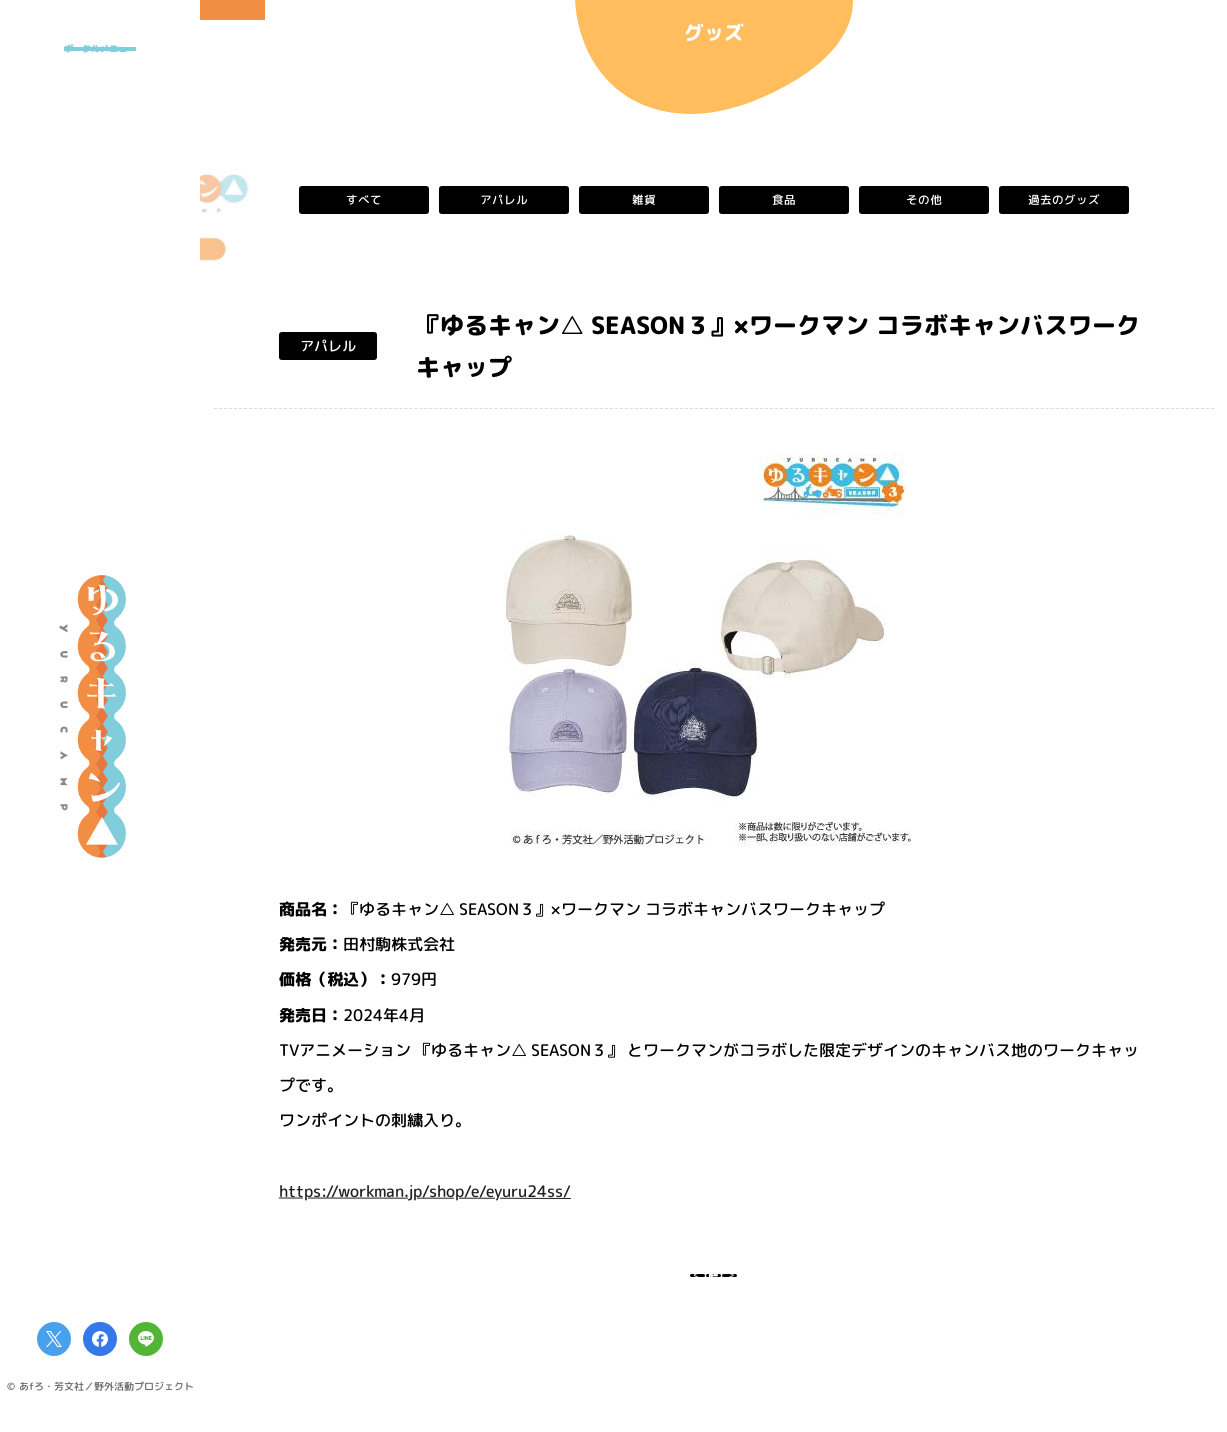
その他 (923, 200)
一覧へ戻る (714, 1287)
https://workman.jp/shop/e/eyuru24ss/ (424, 1190)
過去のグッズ (1063, 200)
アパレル (503, 200)
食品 (783, 200)
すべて (363, 200)
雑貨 (643, 200)
